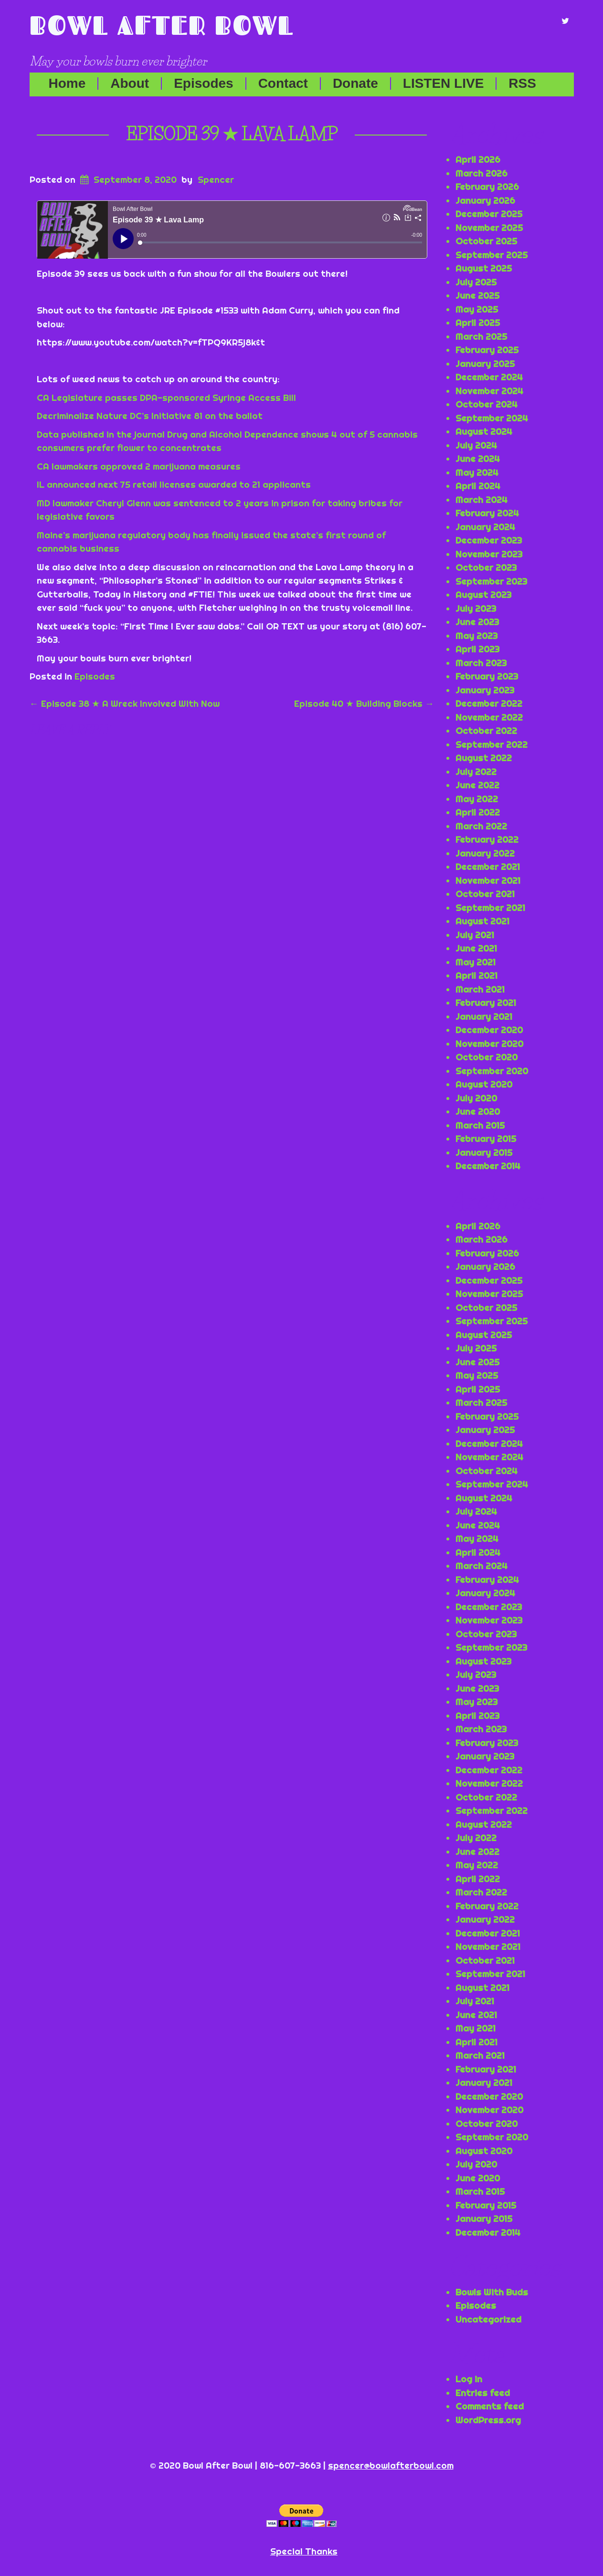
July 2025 (476, 282)
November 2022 (489, 717)
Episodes (203, 83)
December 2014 (487, 1166)
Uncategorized (488, 2319)
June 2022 (477, 785)
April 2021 (476, 975)
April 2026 (477, 159)
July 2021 (474, 935)
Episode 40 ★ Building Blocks (364, 703)
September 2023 (491, 581)
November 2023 (488, 554)
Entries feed (482, 2392)
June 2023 (477, 622)
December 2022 (488, 703)
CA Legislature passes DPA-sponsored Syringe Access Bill (166, 397)
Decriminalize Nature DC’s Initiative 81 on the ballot (150, 415)
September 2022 (491, 744)
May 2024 (476, 472)
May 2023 (476, 635)
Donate (355, 83)
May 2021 (475, 962)
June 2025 (477, 295)
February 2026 (487, 186)
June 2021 (476, 948)
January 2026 (485, 200)
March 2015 (480, 1125)
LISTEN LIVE (443, 83)
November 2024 (489, 391)
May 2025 (476, 309)
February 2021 (485, 1002)
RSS (522, 83)
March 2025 (481, 336)
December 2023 (488, 540)
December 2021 (487, 866)
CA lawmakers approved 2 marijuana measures (139, 466)
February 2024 (487, 513)
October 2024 (486, 404)
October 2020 (486, 1057)
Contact (283, 83)
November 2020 (489, 1043)
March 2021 (480, 989)
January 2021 (483, 1016)
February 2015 (485, 1138)
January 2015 (483, 1152)
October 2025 (486, 241)
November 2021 (487, 880)
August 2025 (483, 268)
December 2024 (489, 377)
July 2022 (476, 771)
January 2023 (484, 690)
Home (67, 83)
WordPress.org (488, 2420)
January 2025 (485, 363)
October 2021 (485, 894)
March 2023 (481, 663)
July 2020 (476, 1098)
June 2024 (477, 458)
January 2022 (485, 853)
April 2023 (477, 649)
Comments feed (489, 2406)
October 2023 (486, 567)
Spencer (216, 179)
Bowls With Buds (491, 2292)
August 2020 (483, 1084)
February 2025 (486, 350)
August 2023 (483, 594)
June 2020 (477, 1111)
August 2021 (482, 921)
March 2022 (481, 826)
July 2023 (475, 608)
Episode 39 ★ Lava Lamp (232, 134)
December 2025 (488, 214)
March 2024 (481, 499)
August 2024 (483, 431)
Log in (468, 2379)
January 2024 (485, 527)
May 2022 (476, 799)
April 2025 (477, 322)
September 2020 (491, 1071)
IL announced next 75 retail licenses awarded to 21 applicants (174, 484)
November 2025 (489, 227)
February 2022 (486, 839)
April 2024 (477, 486)
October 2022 (486, 730)
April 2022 (477, 812)
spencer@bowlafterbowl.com (391, 2465)
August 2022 (483, 758)
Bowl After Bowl (162, 25)
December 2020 (489, 1030)
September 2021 (490, 907)
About (129, 83)
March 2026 (481, 173)
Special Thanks (304, 2551)
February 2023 (486, 676)
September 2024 (491, 418)
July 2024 (476, 445)
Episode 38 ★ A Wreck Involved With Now (125, 703)
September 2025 (491, 255)
